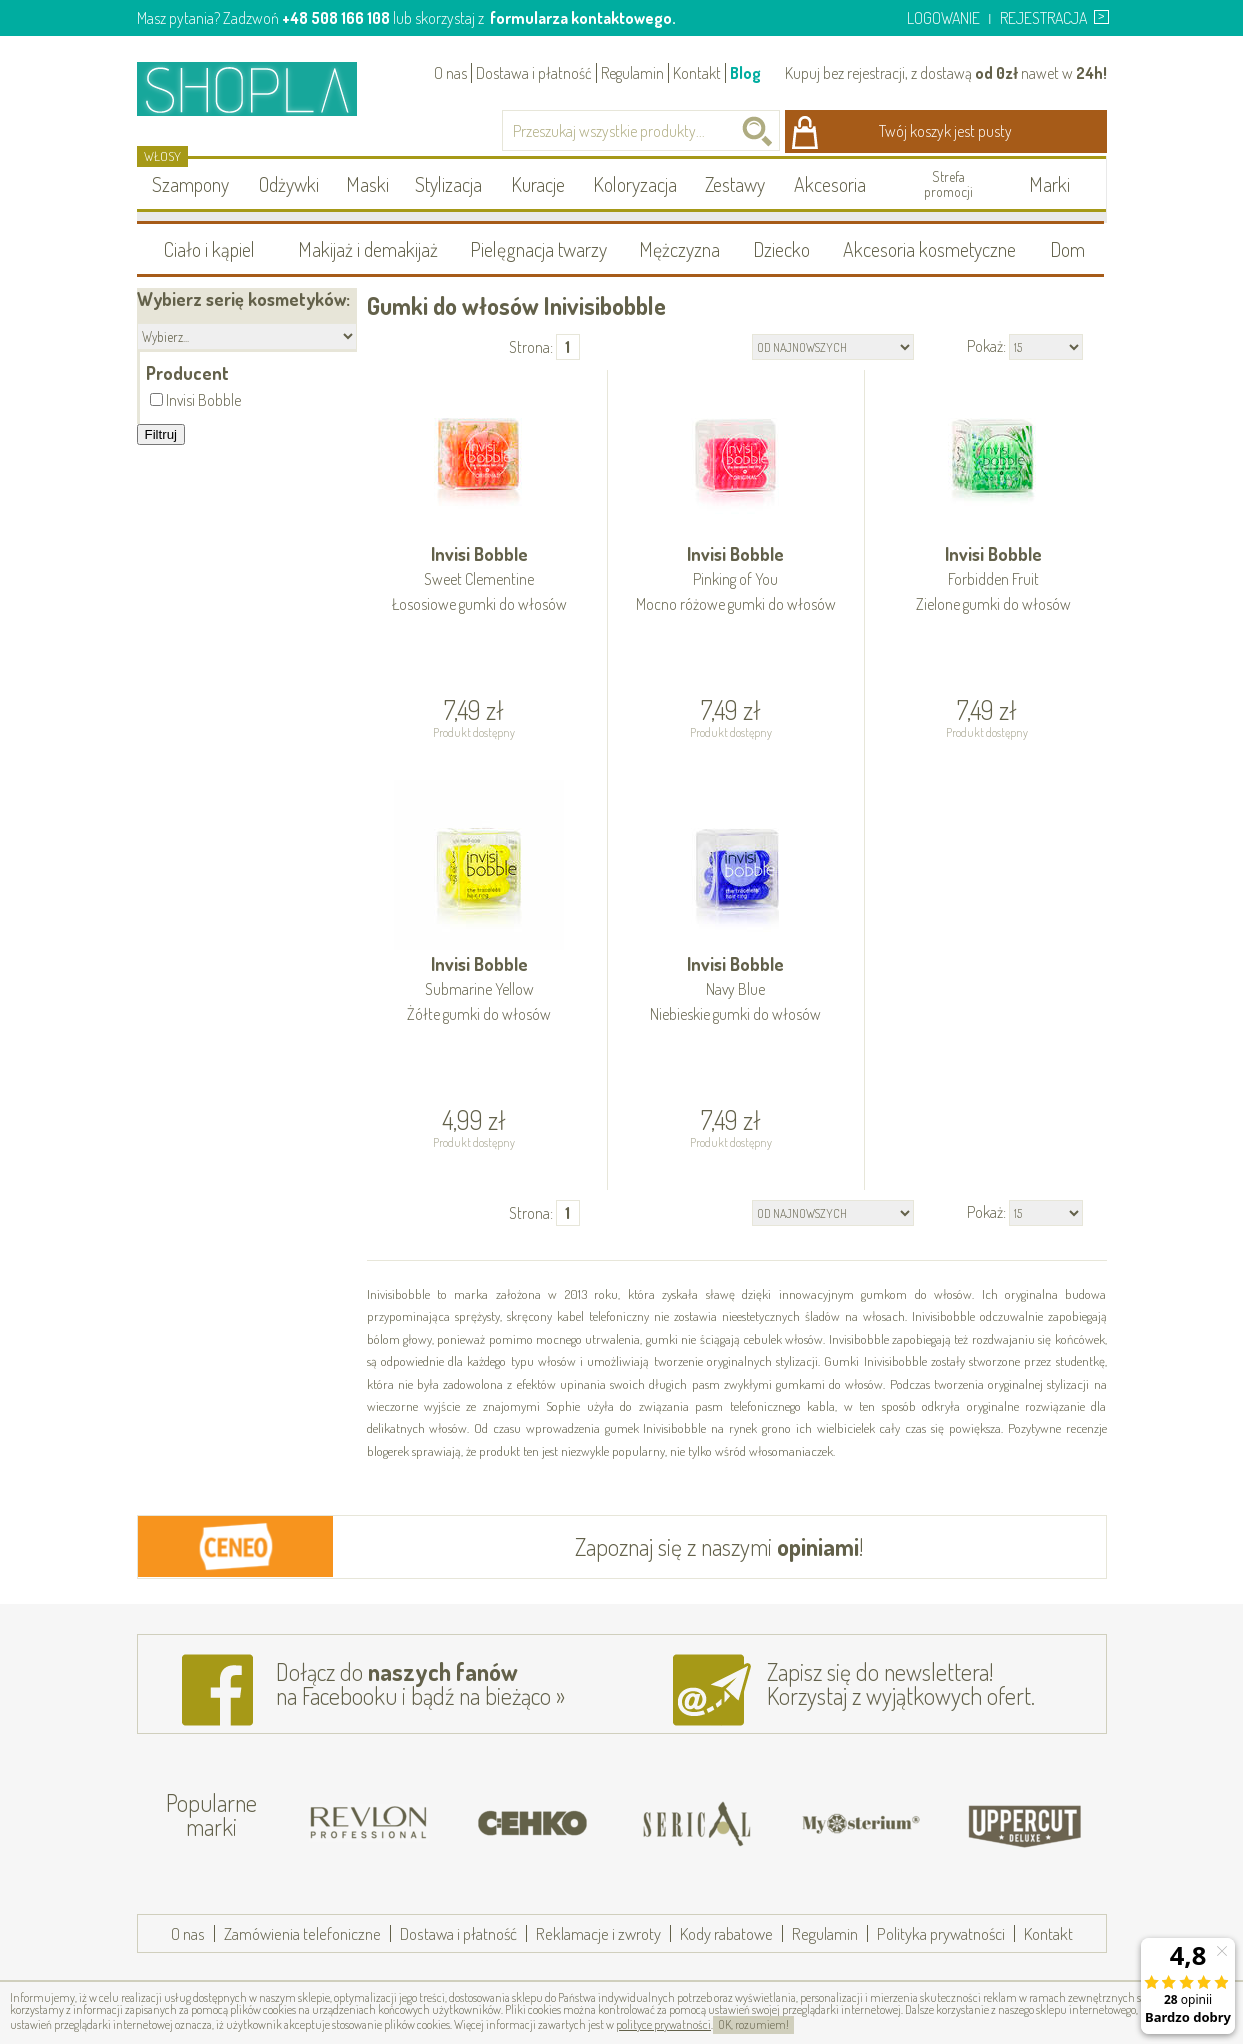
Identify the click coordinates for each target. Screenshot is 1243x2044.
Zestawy (735, 184)
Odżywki (289, 184)
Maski (367, 184)
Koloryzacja (635, 184)
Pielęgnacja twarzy (538, 249)
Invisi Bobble (480, 580)
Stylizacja (448, 184)
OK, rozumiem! (753, 2024)
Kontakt (697, 73)
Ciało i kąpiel (209, 249)
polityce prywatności (663, 2024)
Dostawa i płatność (534, 73)
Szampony (190, 184)
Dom (1067, 249)
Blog (745, 73)
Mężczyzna (679, 249)
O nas (450, 73)
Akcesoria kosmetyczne (929, 249)
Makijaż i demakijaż (368, 249)
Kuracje (538, 184)
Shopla (260, 88)
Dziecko (781, 249)
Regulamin (632, 73)
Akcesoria (830, 184)
